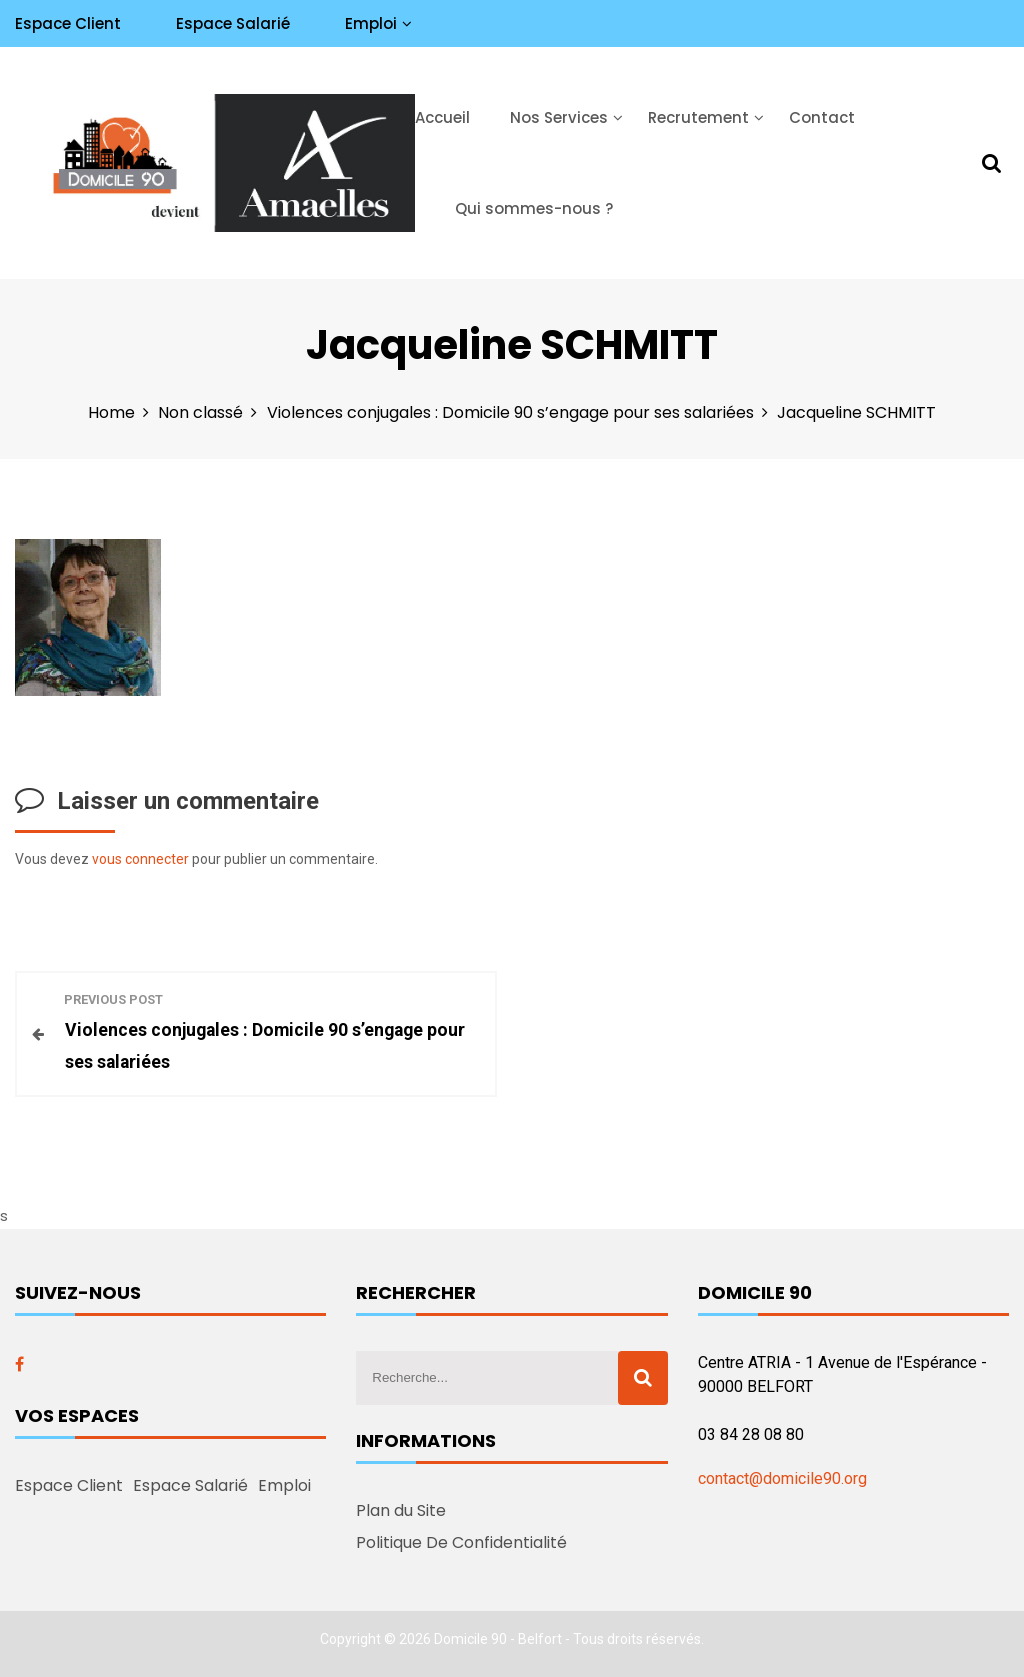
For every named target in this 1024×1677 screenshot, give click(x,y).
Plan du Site (401, 1510)
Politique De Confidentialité (461, 1542)
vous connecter (140, 859)
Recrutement (698, 117)
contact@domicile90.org (782, 1478)
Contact (822, 117)
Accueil (442, 117)
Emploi (371, 23)
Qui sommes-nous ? (534, 208)
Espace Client (68, 23)
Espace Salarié (233, 23)
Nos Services (559, 117)
